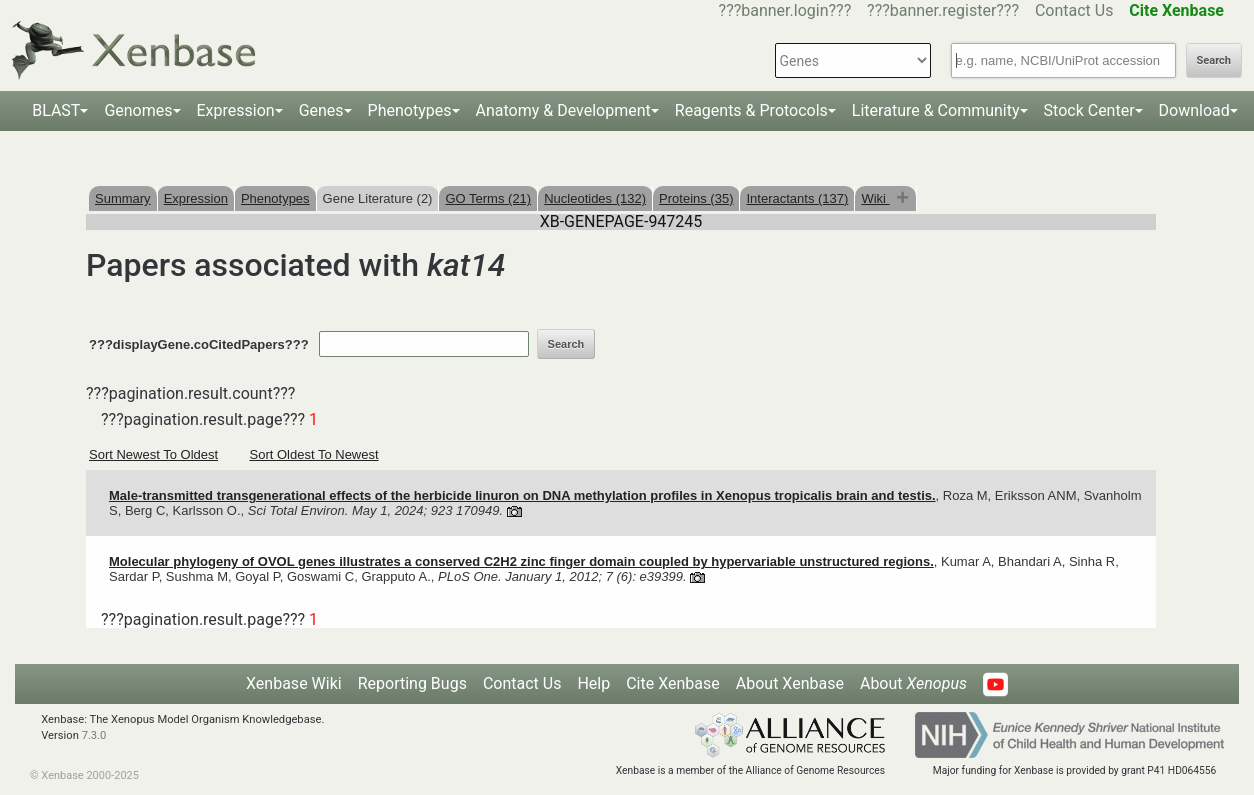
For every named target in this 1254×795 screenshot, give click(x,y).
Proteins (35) (696, 198)
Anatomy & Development (563, 110)
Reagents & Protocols (751, 110)
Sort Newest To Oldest (153, 454)
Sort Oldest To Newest (314, 454)
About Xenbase (790, 683)
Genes (321, 110)
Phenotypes (410, 110)
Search (1214, 60)
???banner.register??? (943, 10)
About (913, 683)
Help (593, 683)
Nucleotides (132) (595, 198)
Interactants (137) (797, 198)
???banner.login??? (785, 10)
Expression (236, 110)
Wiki (875, 198)
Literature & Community (936, 110)
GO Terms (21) (488, 198)
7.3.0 (94, 735)
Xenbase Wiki (294, 683)
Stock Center (1089, 110)
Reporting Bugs (412, 683)
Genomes (138, 110)
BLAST (56, 110)
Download (1194, 110)
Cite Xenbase (673, 683)
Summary (123, 198)
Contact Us (1074, 10)
